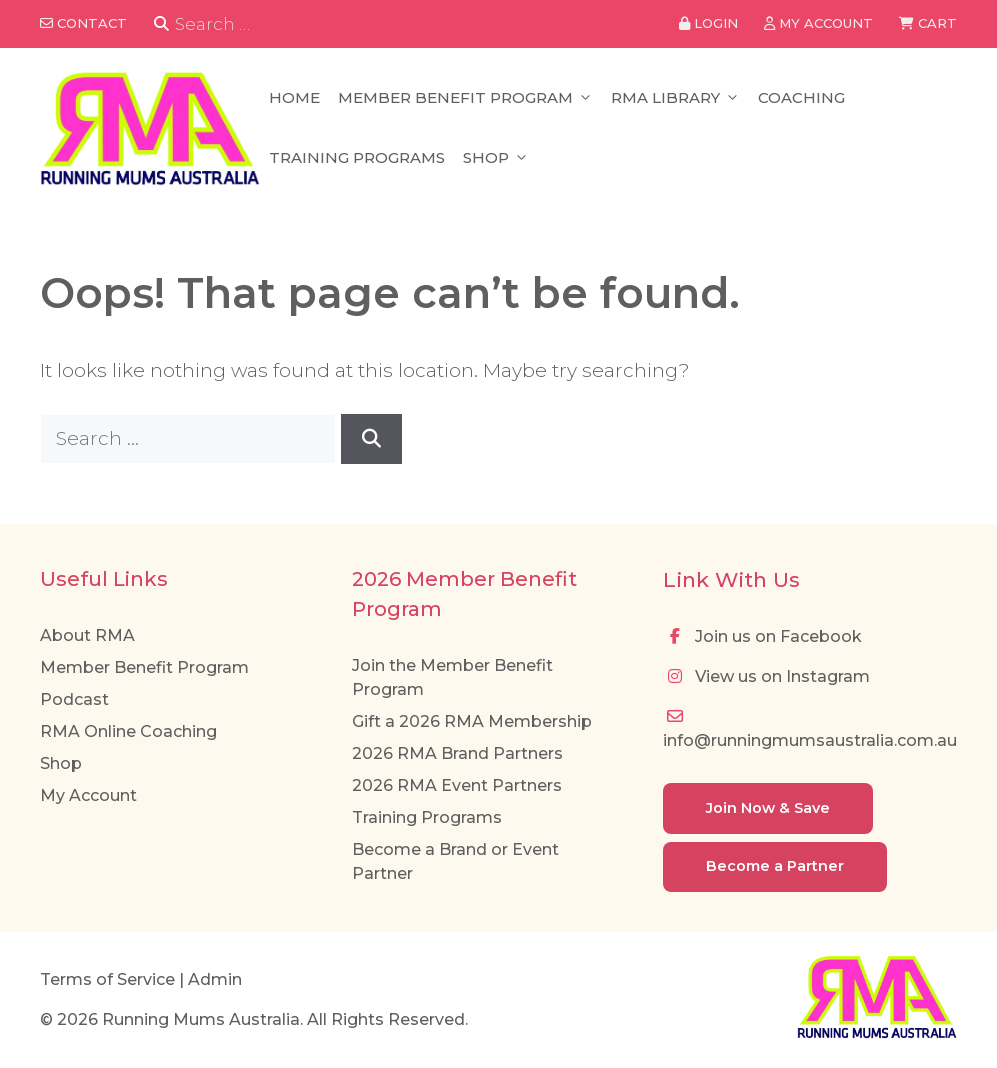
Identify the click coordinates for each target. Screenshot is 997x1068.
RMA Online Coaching (128, 731)
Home (294, 97)
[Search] (161, 24)
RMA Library (675, 98)
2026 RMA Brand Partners (457, 753)
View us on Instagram (766, 676)
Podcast (74, 699)
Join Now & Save (768, 808)
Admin (215, 979)
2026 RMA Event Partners (457, 785)
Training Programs (357, 157)
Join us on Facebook (762, 636)
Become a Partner (775, 866)
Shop (496, 158)
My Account (88, 795)
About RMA (87, 635)
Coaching (801, 97)
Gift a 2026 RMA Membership (472, 721)
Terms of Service (107, 979)
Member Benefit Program (465, 98)
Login (708, 23)
